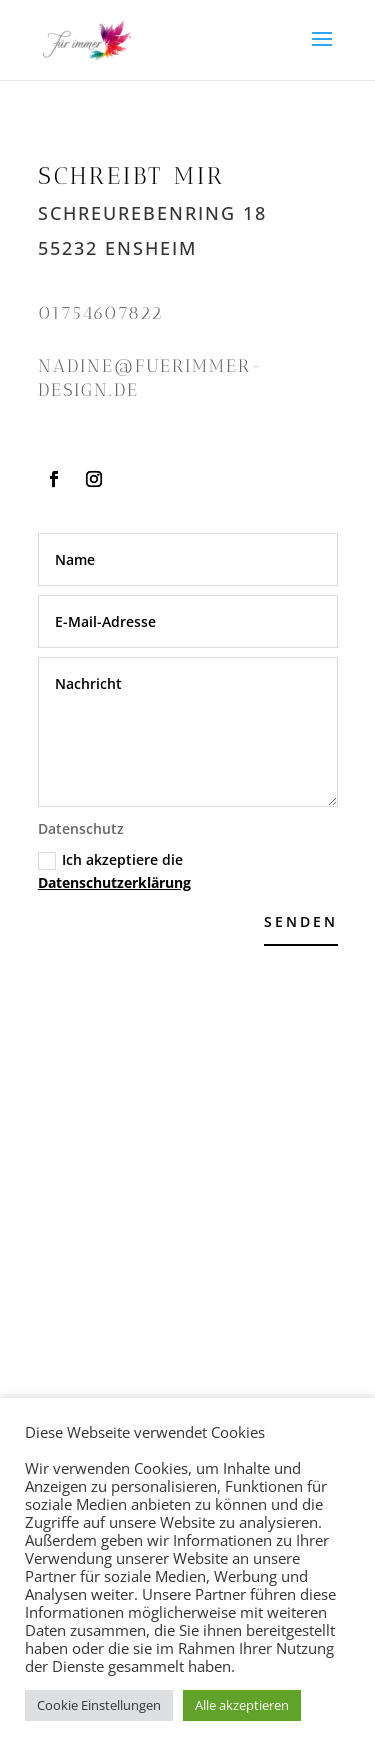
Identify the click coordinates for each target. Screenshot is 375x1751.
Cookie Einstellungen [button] (99, 1705)
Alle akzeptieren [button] (242, 1705)
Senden (301, 921)
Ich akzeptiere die (114, 871)
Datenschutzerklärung (114, 882)
